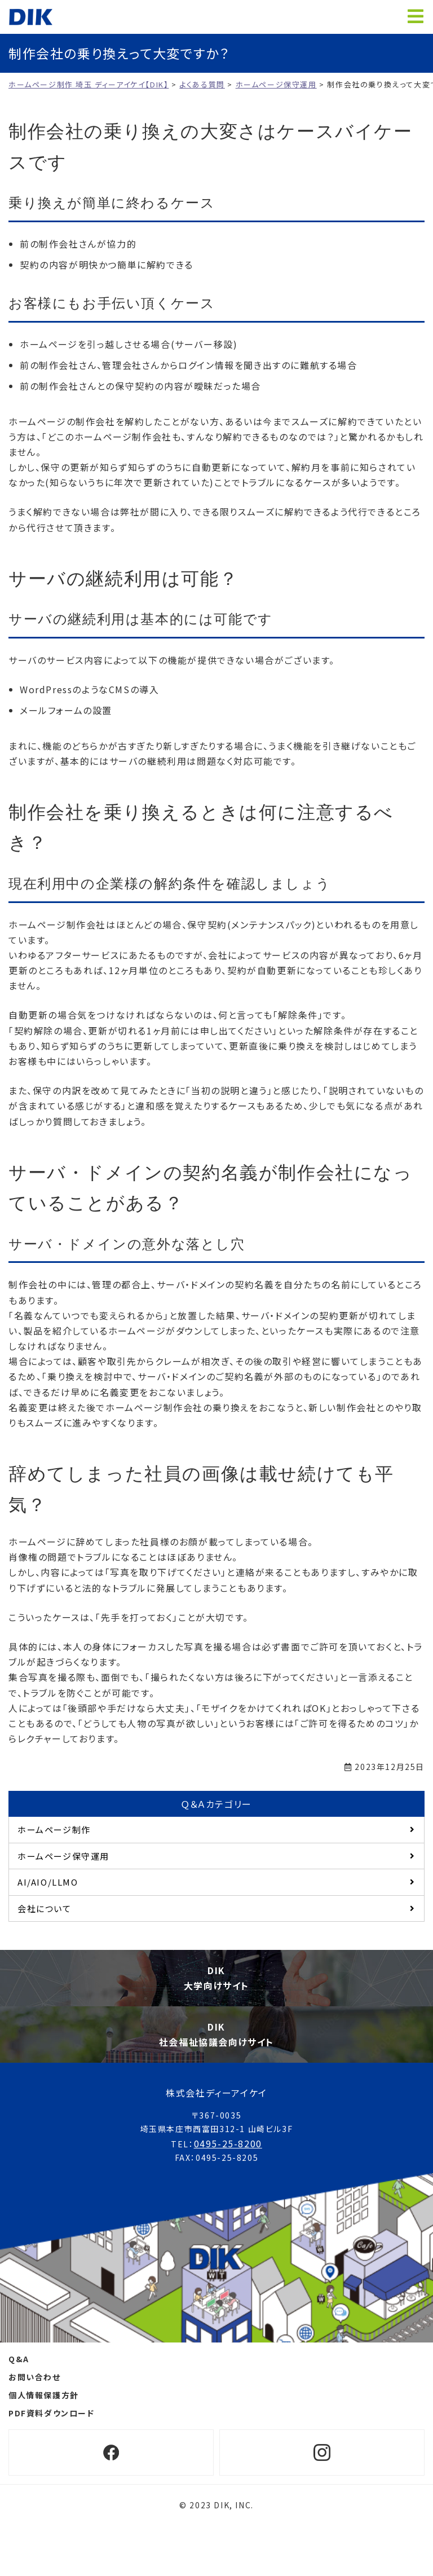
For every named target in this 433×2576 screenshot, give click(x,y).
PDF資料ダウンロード (51, 2413)
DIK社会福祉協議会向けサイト (216, 2034)
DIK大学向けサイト (216, 1977)
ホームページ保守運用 (63, 1856)
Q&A (18, 2358)
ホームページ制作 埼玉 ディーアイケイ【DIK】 (30, 16)
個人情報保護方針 (43, 2395)
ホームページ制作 (54, 1829)
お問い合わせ (34, 2377)
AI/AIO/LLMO (47, 1882)
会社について (44, 1908)
